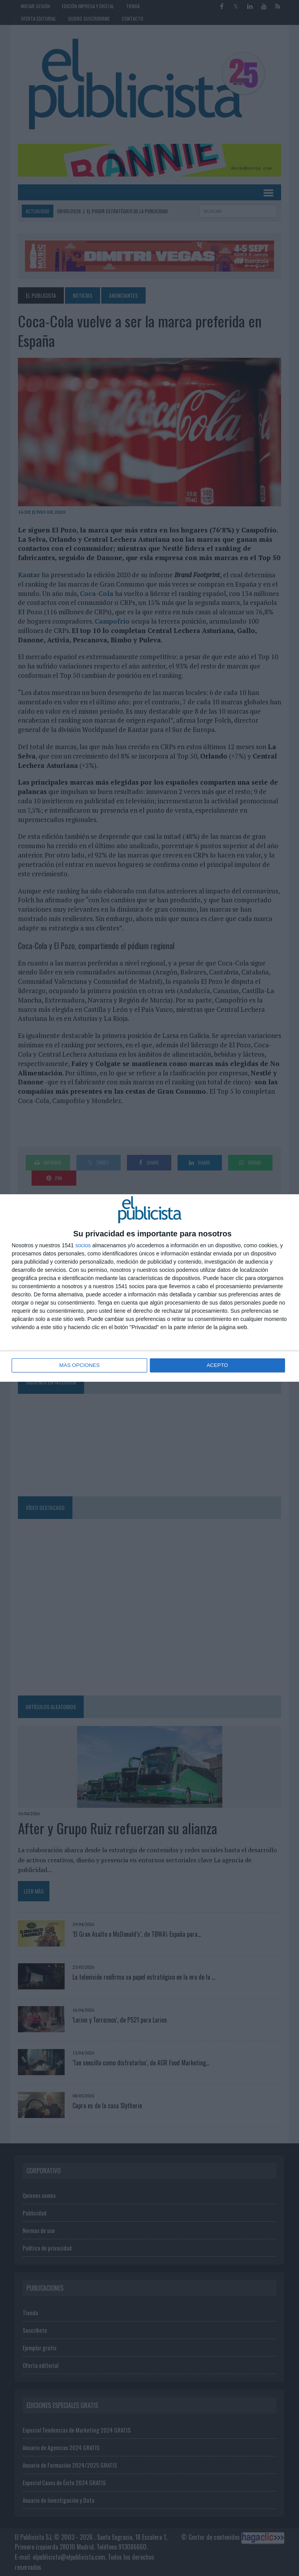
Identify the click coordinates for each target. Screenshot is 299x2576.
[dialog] (149, 1288)
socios (83, 1245)
